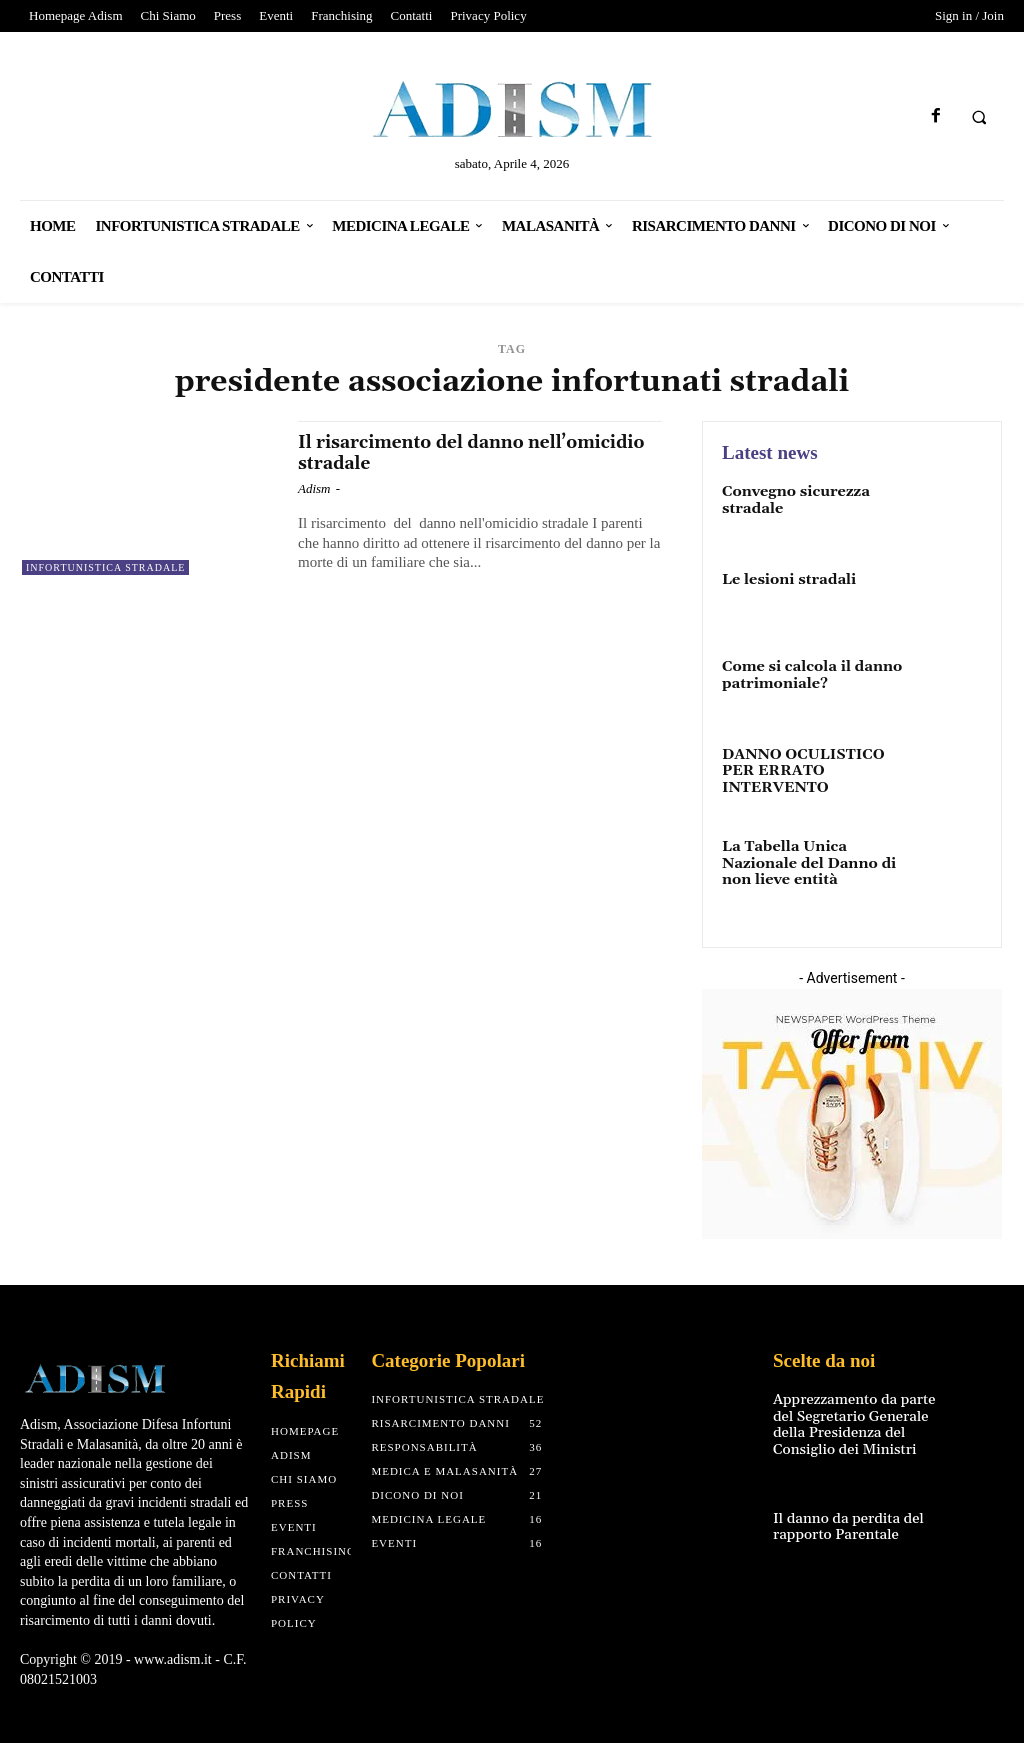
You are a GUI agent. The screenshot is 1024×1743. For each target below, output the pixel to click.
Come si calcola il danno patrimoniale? (808, 673)
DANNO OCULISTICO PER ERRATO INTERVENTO (800, 769)
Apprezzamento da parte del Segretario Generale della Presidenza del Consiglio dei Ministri (851, 1416)
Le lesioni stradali (786, 579)
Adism (314, 488)
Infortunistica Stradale (105, 567)
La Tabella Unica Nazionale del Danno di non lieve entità (805, 858)
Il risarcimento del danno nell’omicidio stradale (422, 452)
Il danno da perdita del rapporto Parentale (845, 1515)
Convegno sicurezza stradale (793, 498)
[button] (979, 117)
